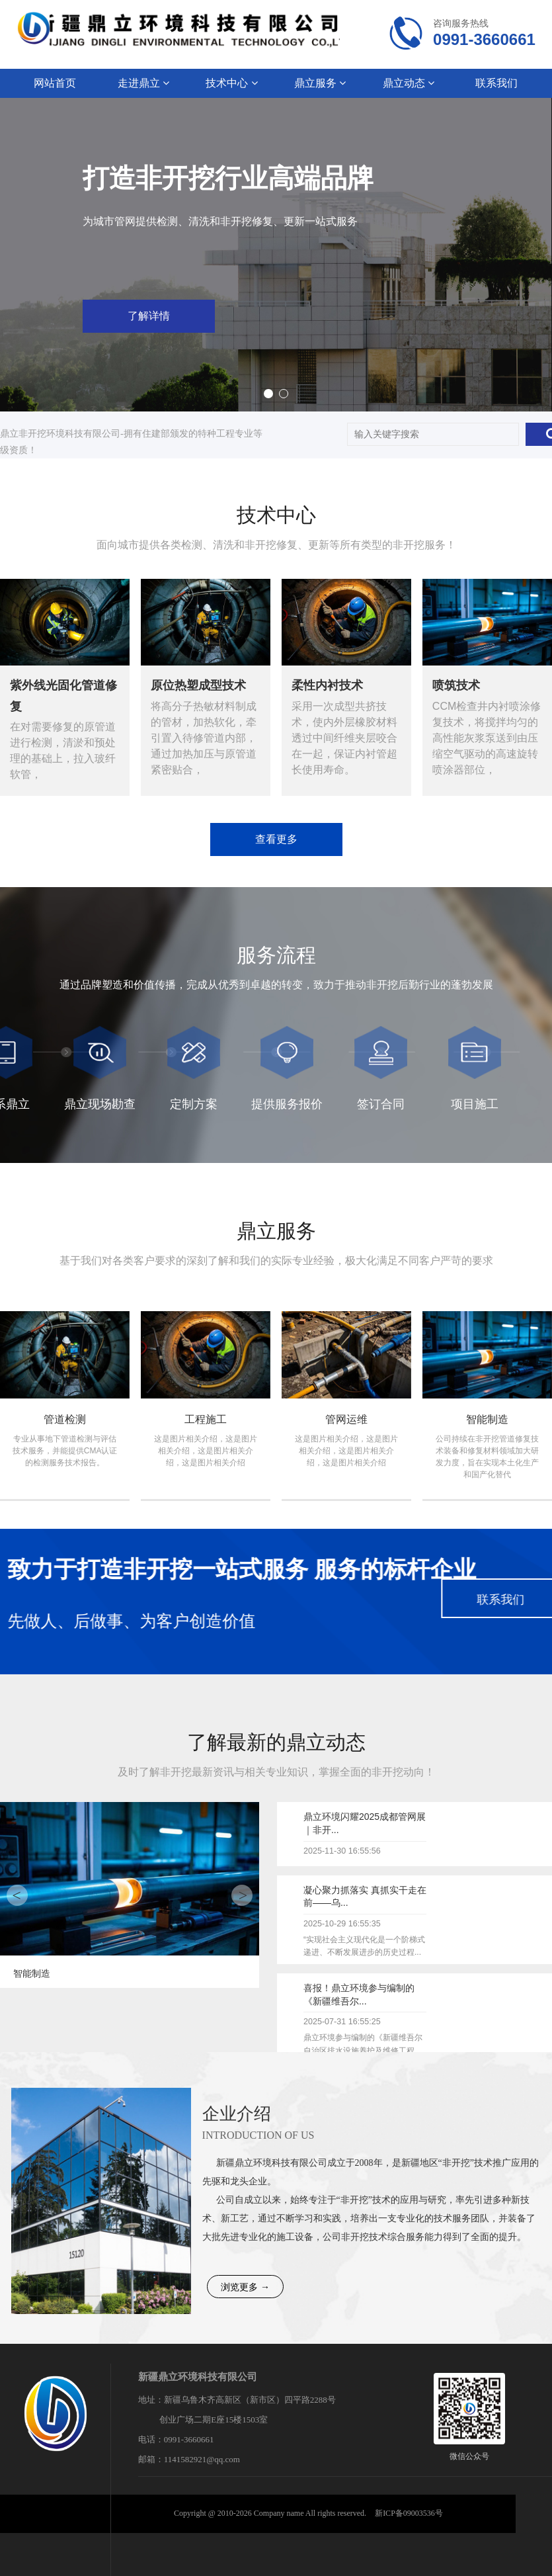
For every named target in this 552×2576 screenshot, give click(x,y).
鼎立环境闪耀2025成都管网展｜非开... (364, 1823)
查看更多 (276, 839)
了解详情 (385, 316)
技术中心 (231, 83)
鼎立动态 (408, 83)
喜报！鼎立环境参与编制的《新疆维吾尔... (358, 1994)
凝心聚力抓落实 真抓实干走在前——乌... (364, 1897)
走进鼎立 (143, 83)
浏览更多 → (245, 2287)
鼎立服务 (320, 83)
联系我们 (496, 83)
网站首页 (55, 83)
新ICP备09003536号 (409, 2513)
